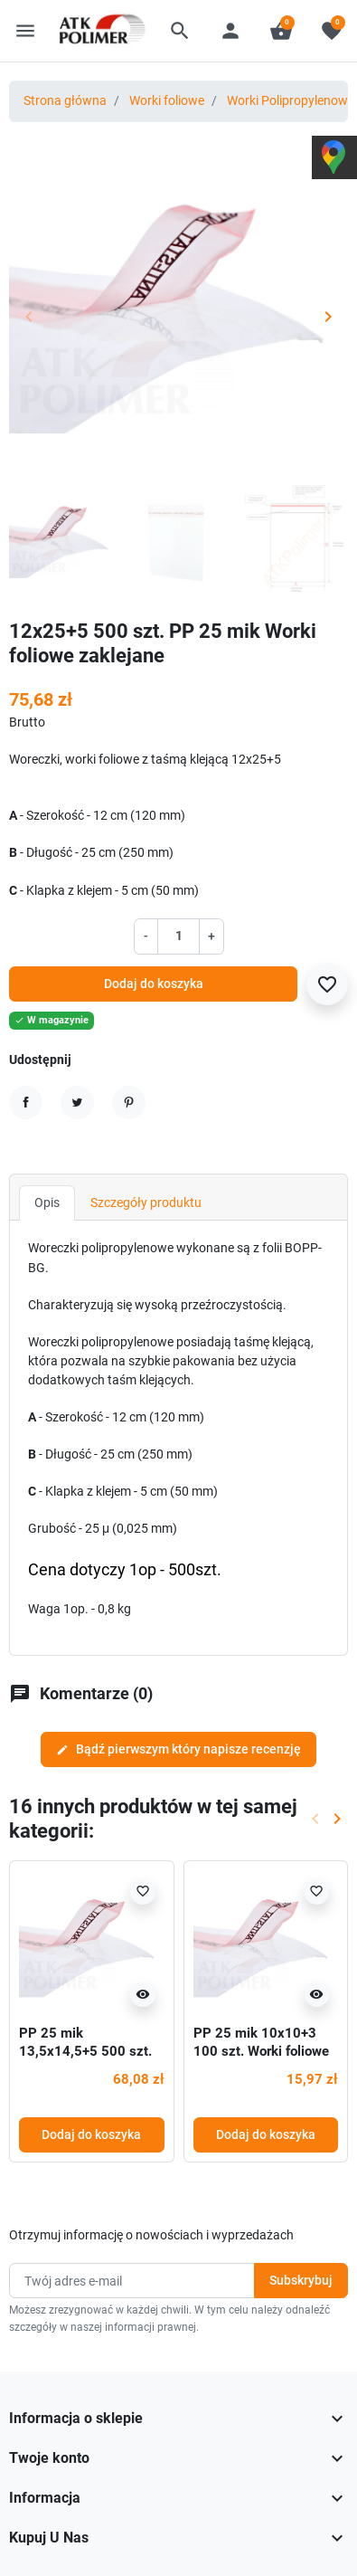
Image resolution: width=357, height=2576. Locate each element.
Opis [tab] (47, 1202)
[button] (180, 30)
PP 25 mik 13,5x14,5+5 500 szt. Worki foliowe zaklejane (90, 2051)
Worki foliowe (166, 100)
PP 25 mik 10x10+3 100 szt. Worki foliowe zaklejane (261, 2051)
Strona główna (65, 100)
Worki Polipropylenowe (290, 100)
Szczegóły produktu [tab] (146, 1202)
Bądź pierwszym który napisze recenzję (178, 1749)
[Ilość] (178, 936)
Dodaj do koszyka (153, 983)
